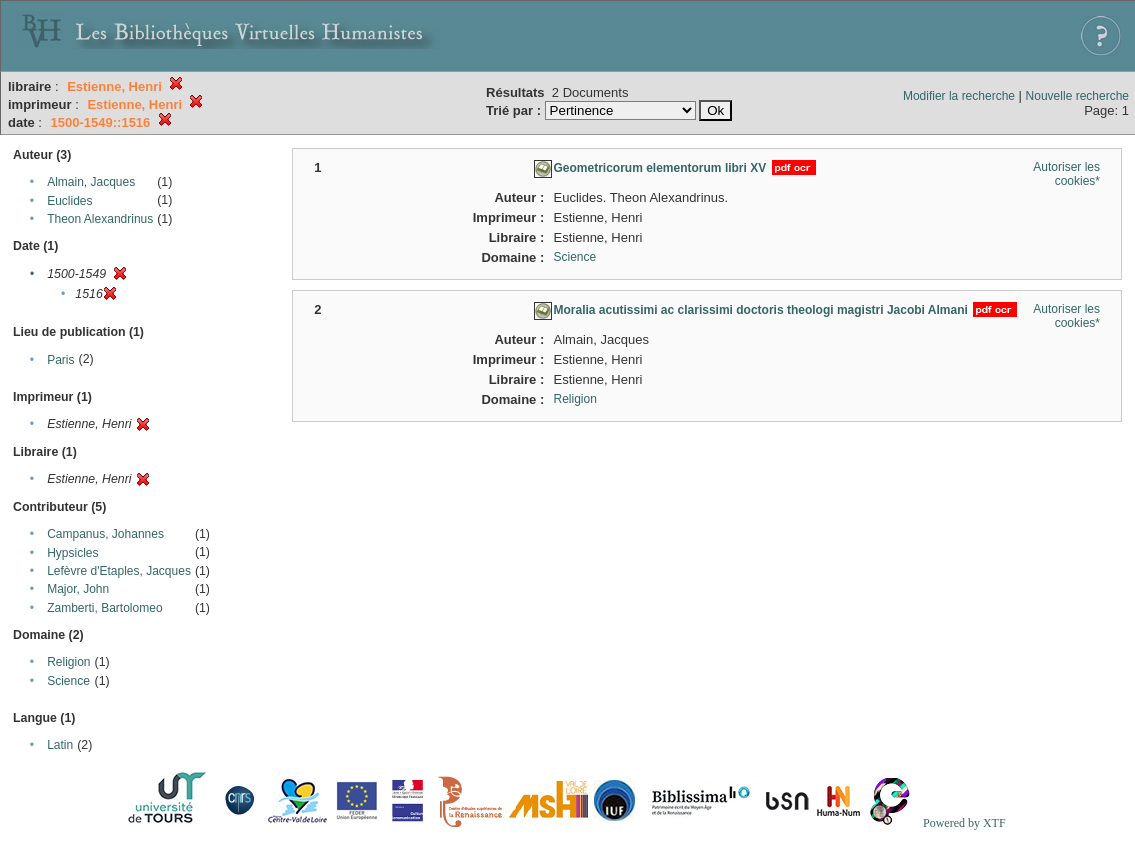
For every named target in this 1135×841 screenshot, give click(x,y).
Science (68, 681)
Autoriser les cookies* (1066, 174)
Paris (60, 360)
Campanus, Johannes (105, 534)
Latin (60, 745)
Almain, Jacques (91, 182)
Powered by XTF (964, 823)
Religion (68, 662)
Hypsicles (72, 553)
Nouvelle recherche (1077, 96)
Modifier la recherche (959, 96)
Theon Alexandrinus (100, 219)
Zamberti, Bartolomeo (104, 608)
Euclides (69, 201)
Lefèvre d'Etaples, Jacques (119, 571)
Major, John (78, 589)
